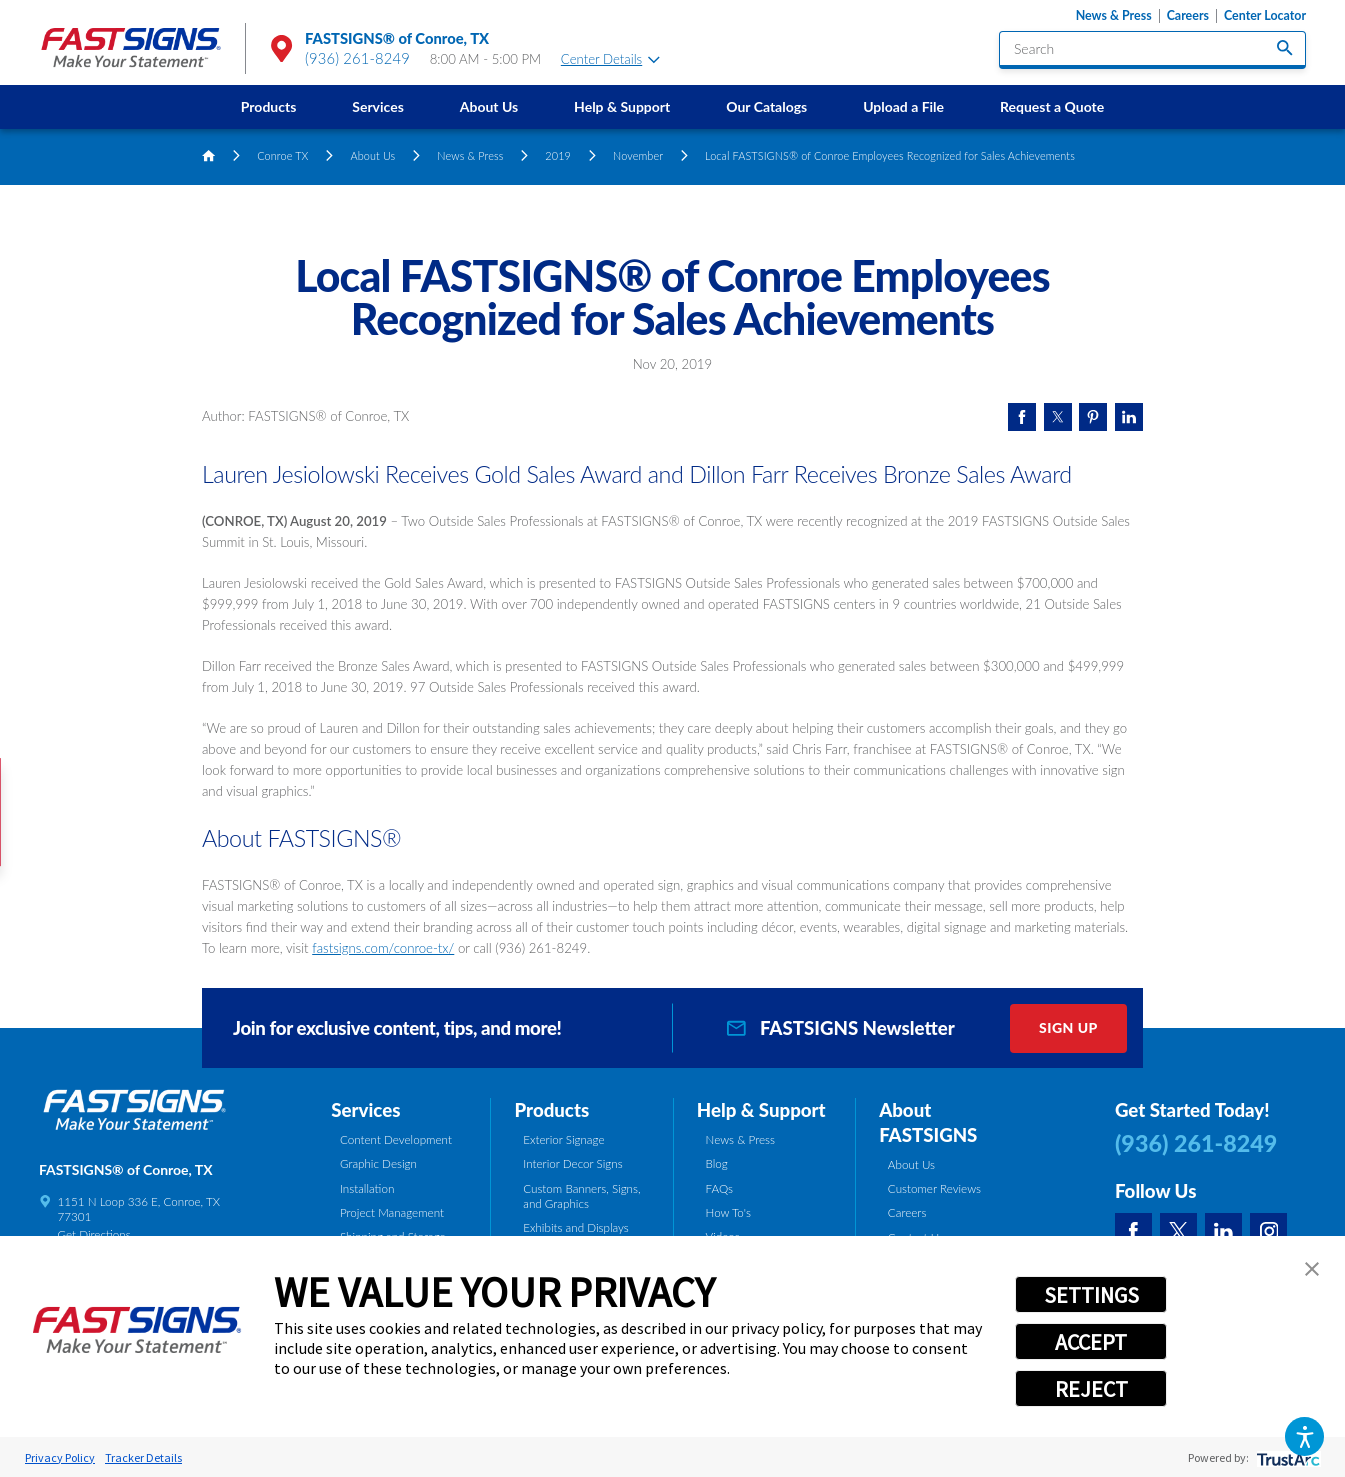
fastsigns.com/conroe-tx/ (383, 948)
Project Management (392, 1212)
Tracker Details (143, 1457)
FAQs (719, 1188)
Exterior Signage (563, 1139)
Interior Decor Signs (572, 1163)
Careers (1188, 16)
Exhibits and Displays (576, 1227)
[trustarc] (1286, 1457)
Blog (717, 1163)
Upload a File (903, 106)
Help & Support (622, 106)
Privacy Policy (60, 1457)
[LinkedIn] (1223, 1231)
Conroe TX (282, 155)
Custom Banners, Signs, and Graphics (581, 1196)
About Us (489, 106)
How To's (728, 1212)
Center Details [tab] (610, 59)
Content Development (396, 1139)
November (638, 155)
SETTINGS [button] (1091, 1295)
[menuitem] (268, 107)
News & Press (1114, 16)
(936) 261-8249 (357, 58)
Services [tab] (365, 1110)
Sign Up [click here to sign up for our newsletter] (1068, 1027)
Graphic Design (378, 1163)
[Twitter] (1178, 1231)
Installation (367, 1188)
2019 (558, 155)
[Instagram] (1268, 1231)
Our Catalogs (766, 106)
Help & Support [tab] (761, 1110)
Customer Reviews (934, 1188)
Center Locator (1265, 16)
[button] (1304, 1436)
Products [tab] (552, 1110)
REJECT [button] (1091, 1389)
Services (378, 106)
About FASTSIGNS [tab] (928, 1122)
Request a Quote (1052, 106)
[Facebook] (1133, 1231)
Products (269, 106)
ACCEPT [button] (1091, 1342)
